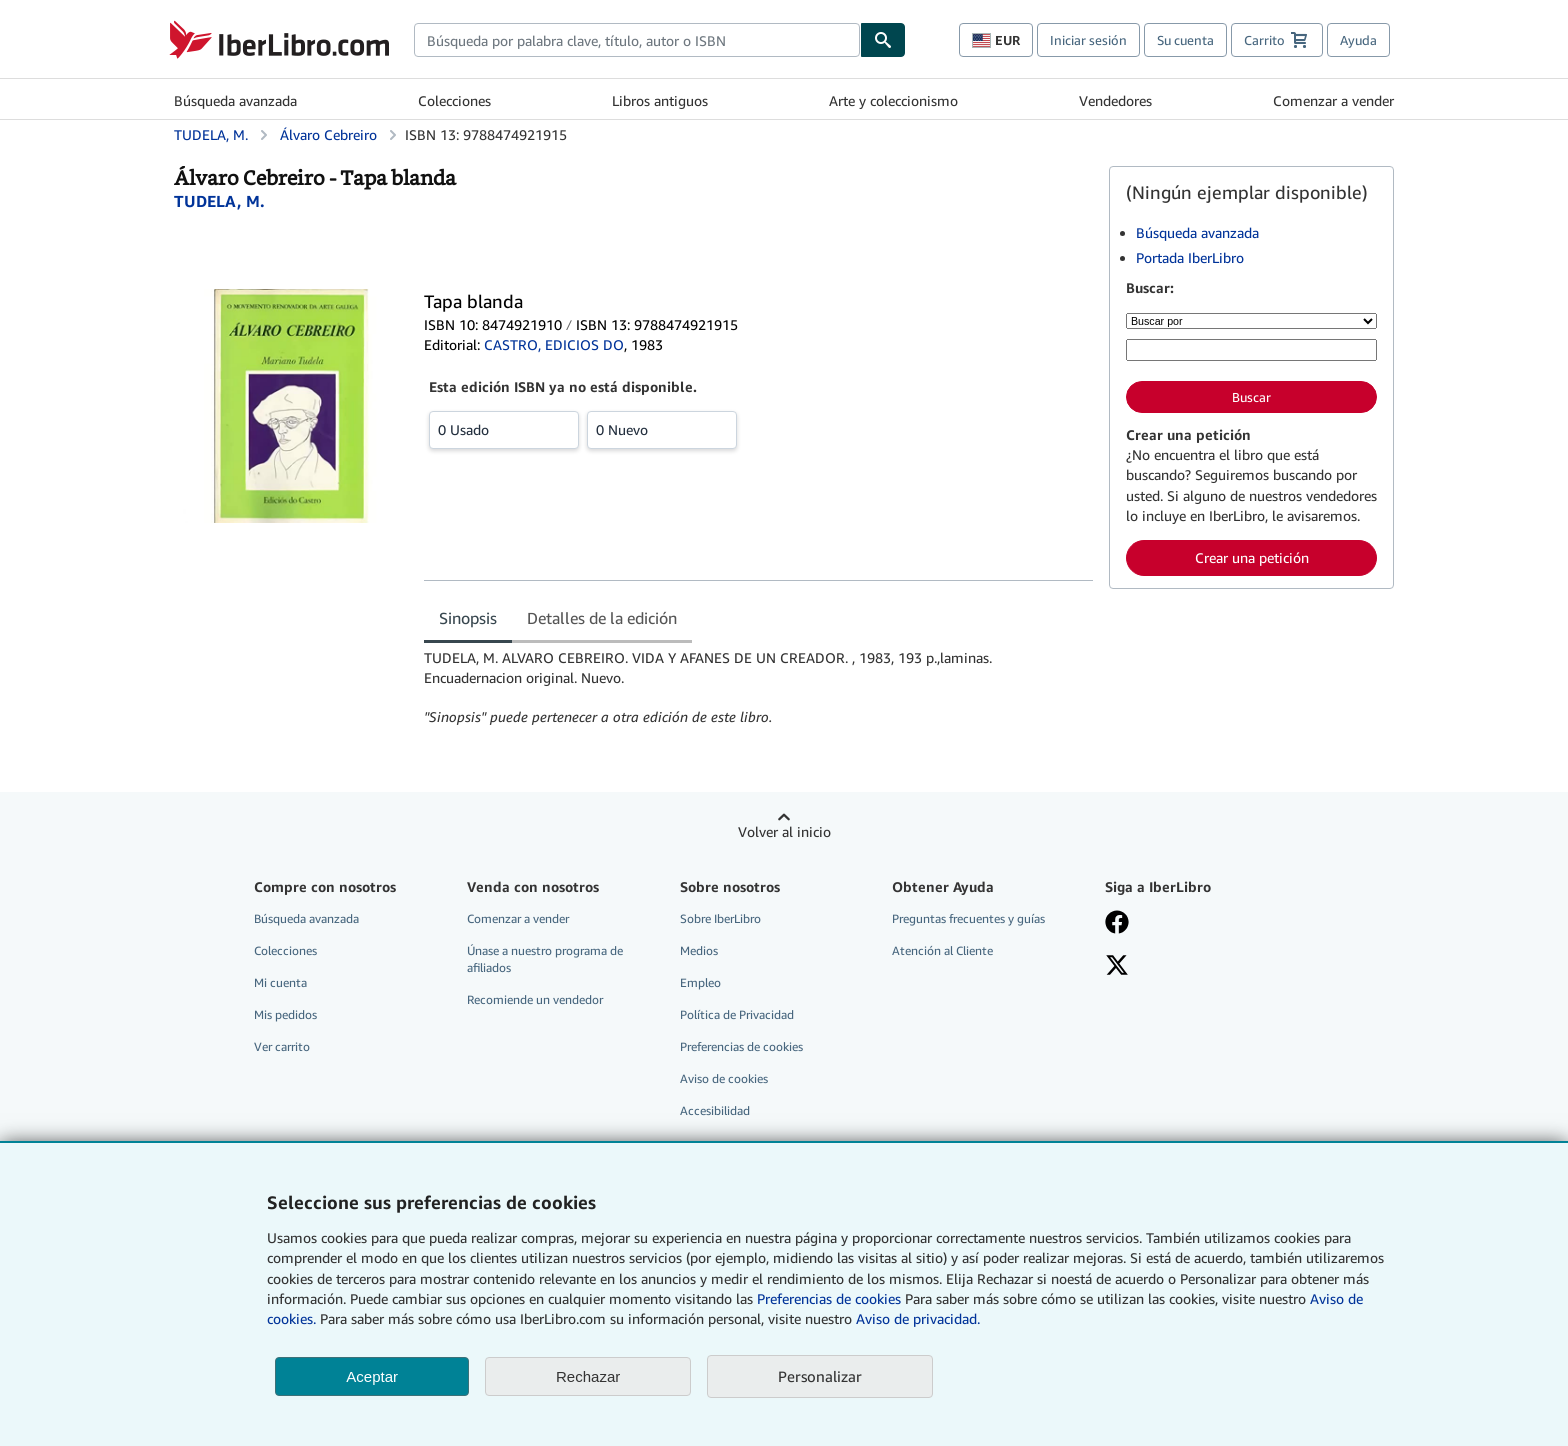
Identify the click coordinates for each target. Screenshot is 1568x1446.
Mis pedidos (285, 1014)
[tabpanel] (758, 688)
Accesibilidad (715, 1110)
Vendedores (1115, 100)
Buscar (1251, 397)
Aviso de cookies (724, 1078)
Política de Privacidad (737, 1014)
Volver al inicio (784, 831)
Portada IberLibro (1190, 257)
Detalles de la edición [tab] (602, 618)
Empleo (700, 982)
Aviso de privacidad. (918, 1318)
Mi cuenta (280, 982)
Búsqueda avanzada (235, 100)
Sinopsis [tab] (468, 618)
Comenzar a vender (1333, 100)
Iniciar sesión (1088, 40)
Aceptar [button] (372, 1376)
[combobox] (637, 40)
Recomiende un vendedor (535, 999)
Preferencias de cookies (829, 1298)
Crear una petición (1252, 557)
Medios (699, 950)
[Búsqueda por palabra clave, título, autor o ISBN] (1251, 350)
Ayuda (1358, 40)
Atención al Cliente (942, 950)
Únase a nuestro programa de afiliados (545, 959)
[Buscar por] (1251, 321)
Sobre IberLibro (720, 918)
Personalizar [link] (820, 1376)
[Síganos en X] (1197, 967)
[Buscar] (883, 40)
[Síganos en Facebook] (1197, 924)
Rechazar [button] (588, 1376)
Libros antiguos (660, 100)
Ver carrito (282, 1046)
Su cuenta (1185, 40)
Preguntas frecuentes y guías (968, 918)
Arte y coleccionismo (893, 100)
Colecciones (454, 100)
